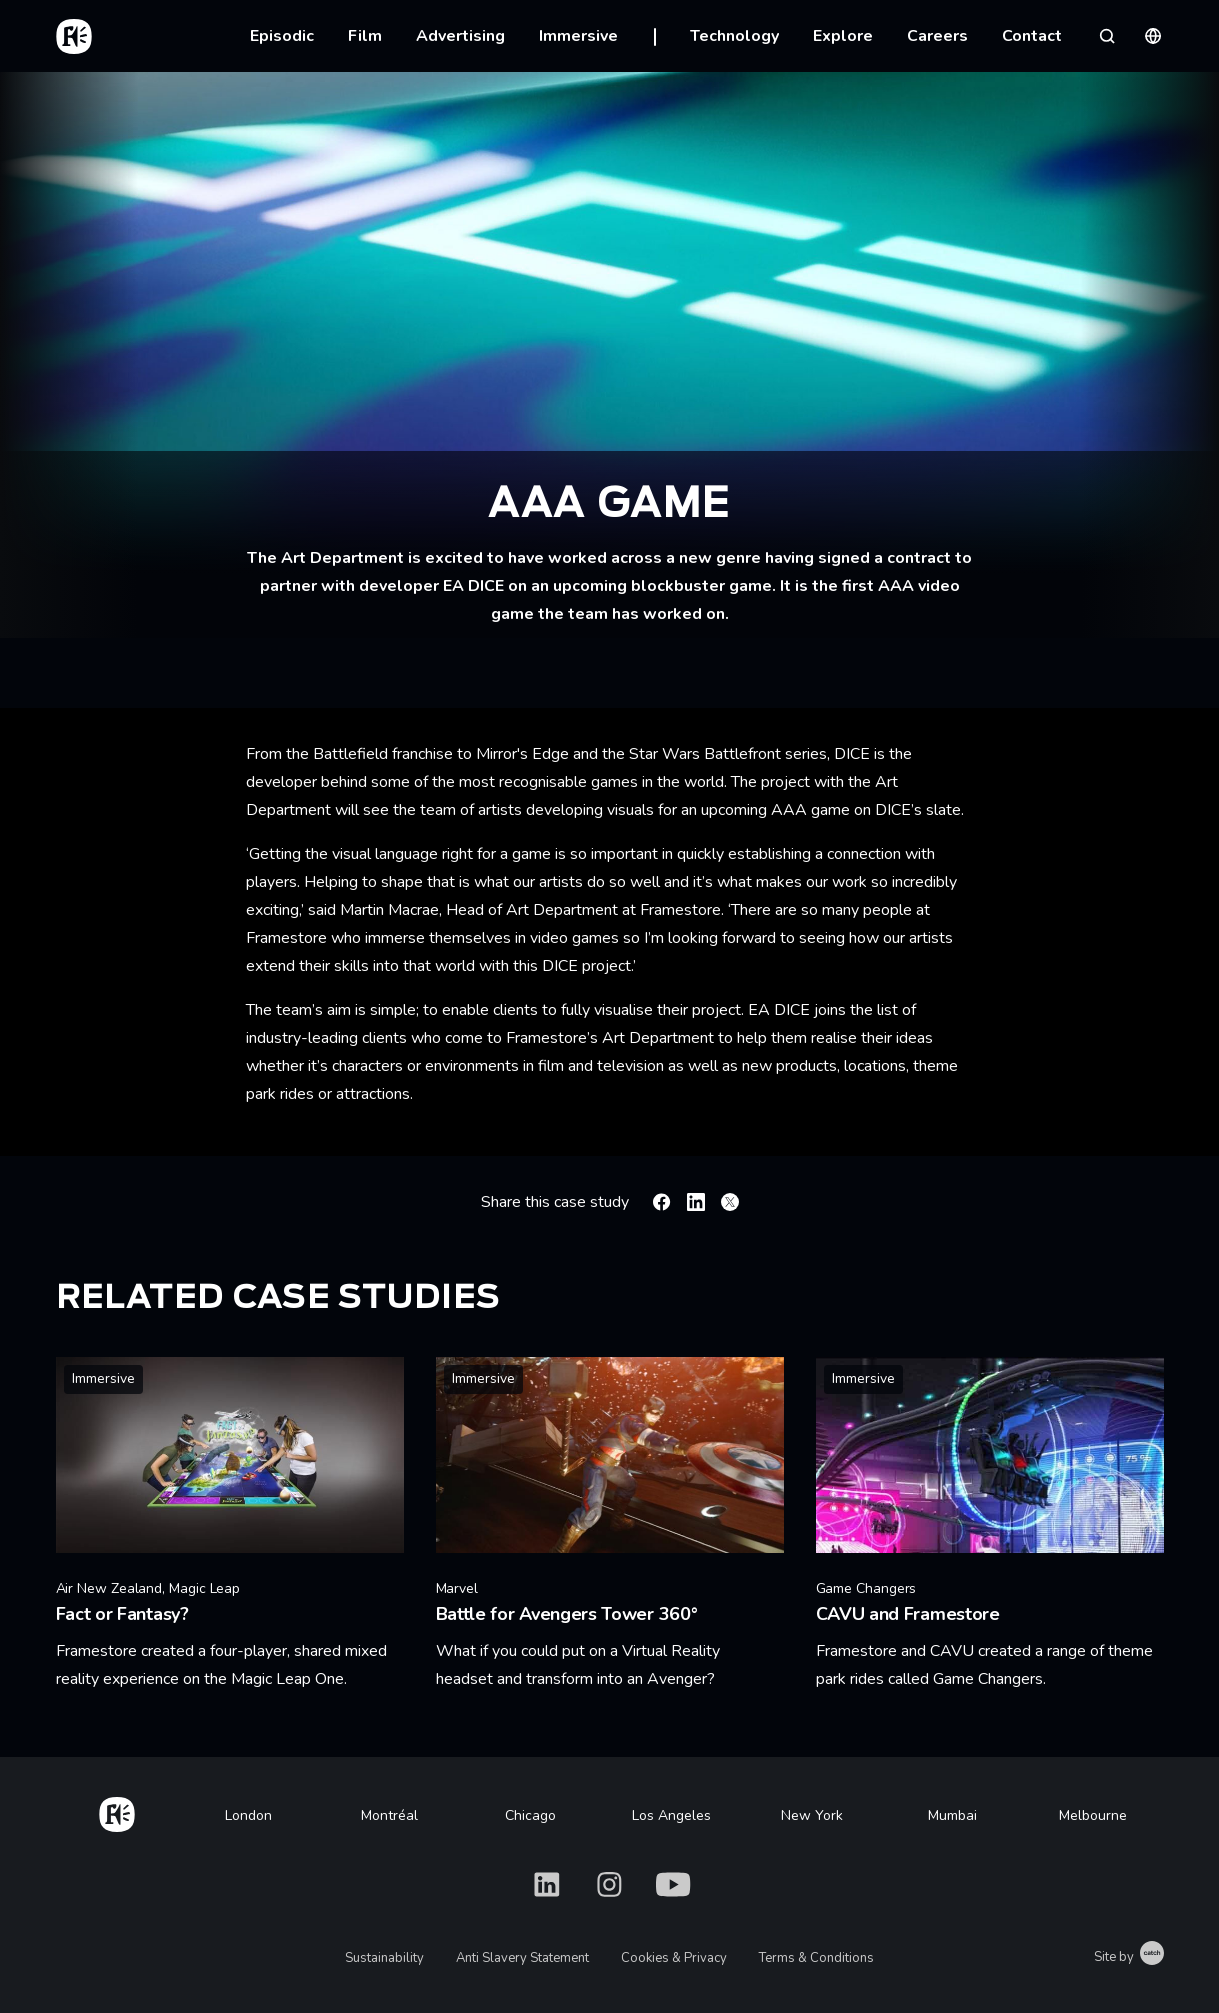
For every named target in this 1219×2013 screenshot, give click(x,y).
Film (365, 36)
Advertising (460, 36)
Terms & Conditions (816, 1958)
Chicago (530, 1815)
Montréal (389, 1815)
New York (812, 1815)
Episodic (282, 36)
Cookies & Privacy (674, 1958)
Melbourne (1093, 1815)
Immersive (578, 36)
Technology (734, 36)
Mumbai (952, 1815)
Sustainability (384, 1958)
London (248, 1815)
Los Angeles (671, 1815)
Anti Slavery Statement (522, 1958)
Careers (937, 36)
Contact (1032, 36)
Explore (843, 36)
